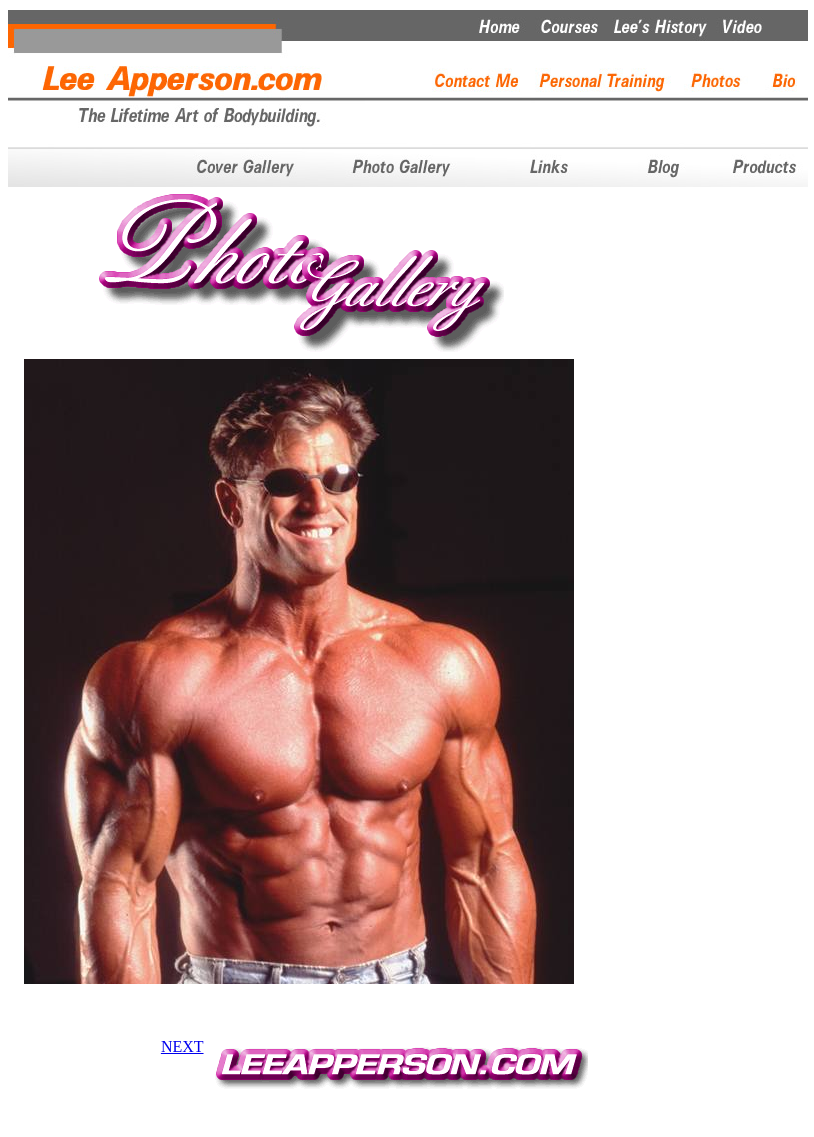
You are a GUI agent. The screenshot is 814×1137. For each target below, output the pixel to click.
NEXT (182, 1046)
